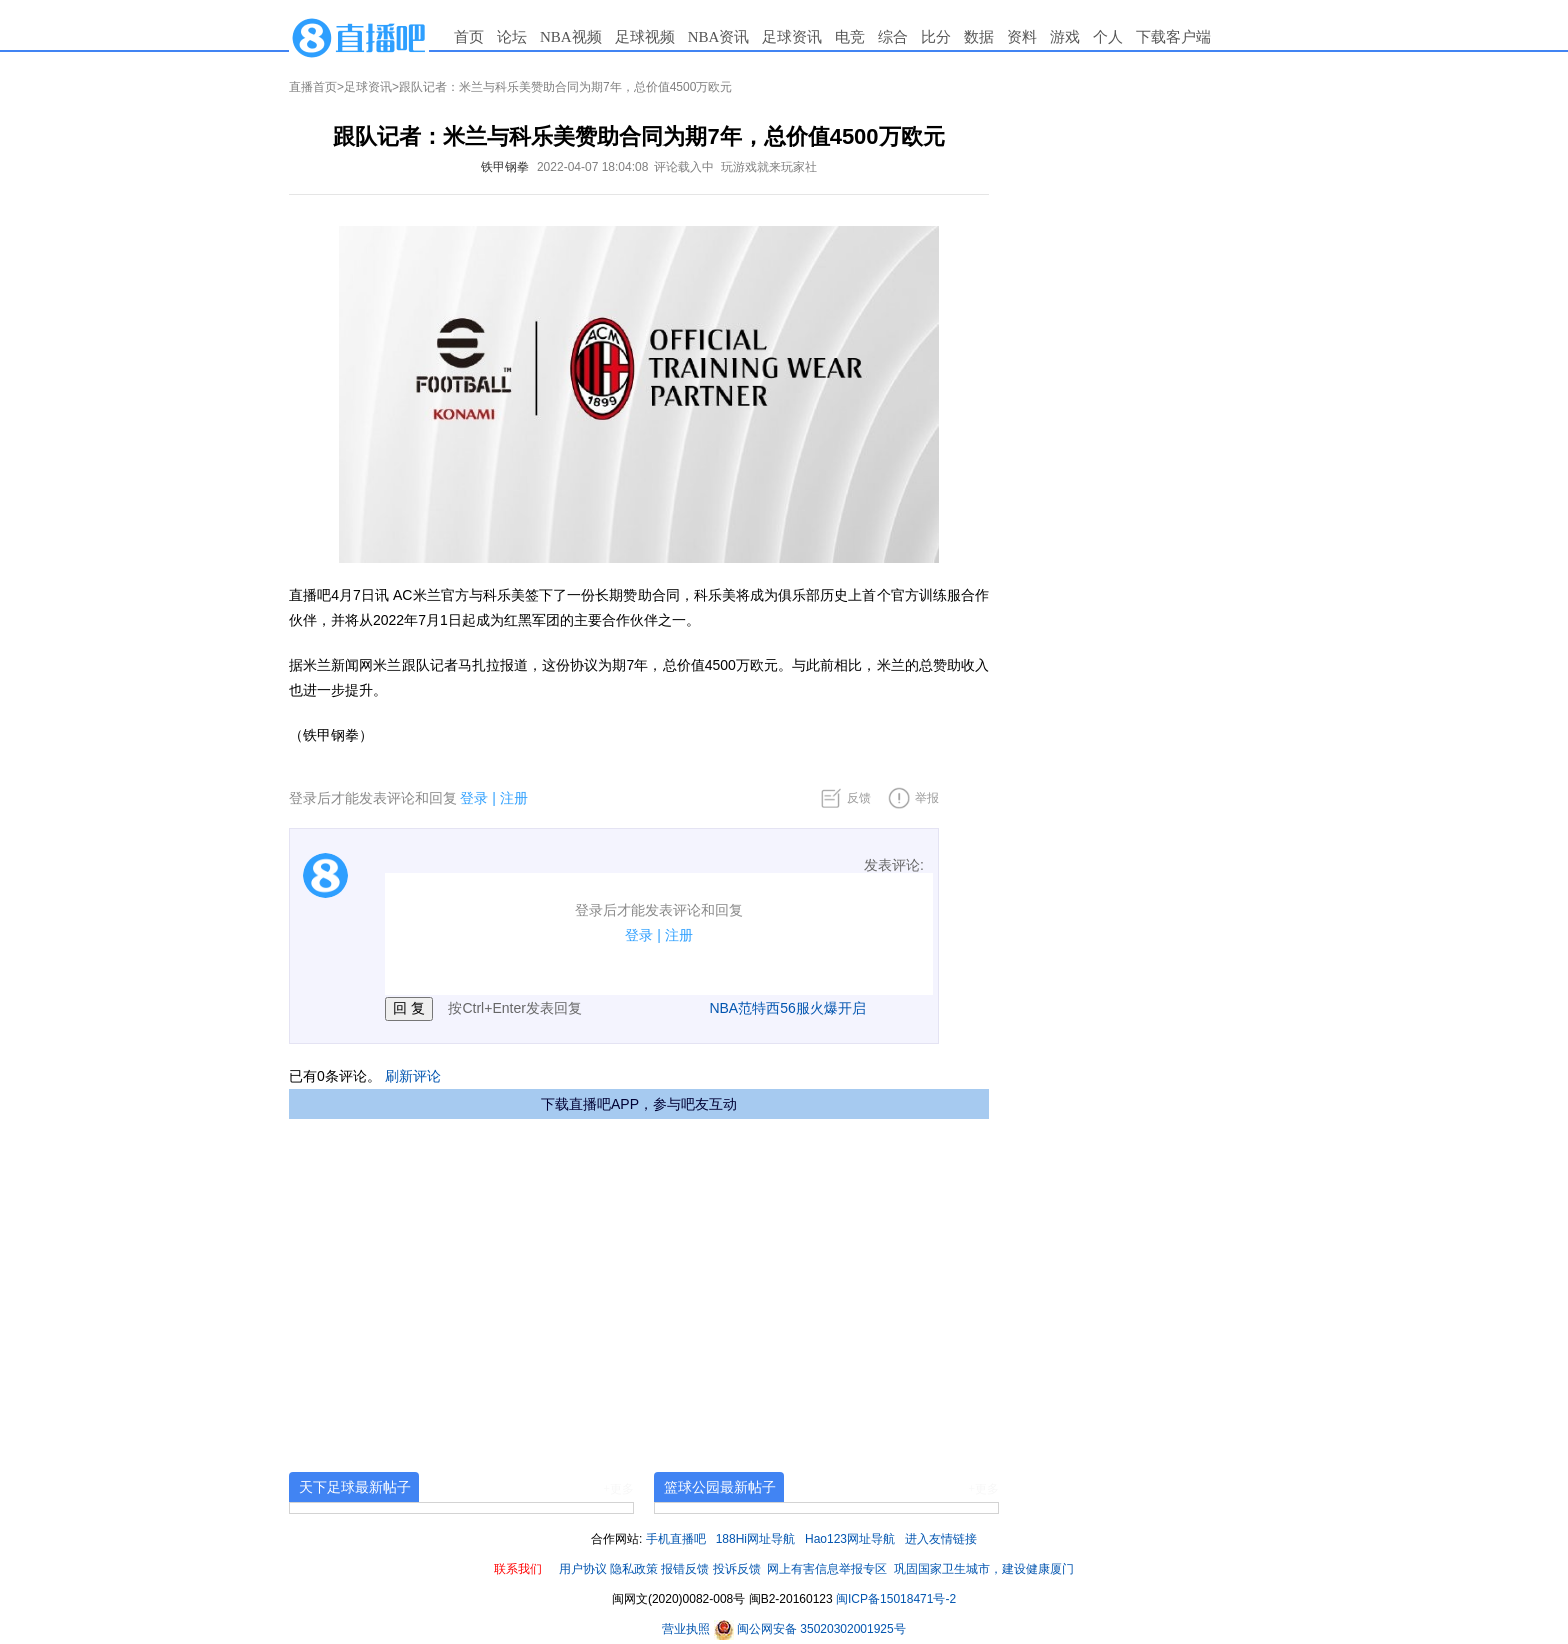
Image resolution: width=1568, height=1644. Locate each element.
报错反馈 (685, 1569)
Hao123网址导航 (850, 1539)
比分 (936, 37)
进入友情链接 (941, 1539)
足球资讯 (792, 37)
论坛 (512, 37)
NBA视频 (571, 37)
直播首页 (313, 87)
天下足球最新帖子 (355, 1487)
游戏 (1065, 37)
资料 (1022, 37)
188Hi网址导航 (755, 1539)
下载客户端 (1173, 37)
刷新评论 (413, 1076)
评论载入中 (684, 167)
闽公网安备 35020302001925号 (810, 1629)
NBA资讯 (719, 37)
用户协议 (583, 1569)
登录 (474, 798)
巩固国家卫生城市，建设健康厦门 (984, 1569)
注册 (514, 798)
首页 (469, 37)
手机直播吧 (676, 1539)
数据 (979, 37)
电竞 (850, 37)
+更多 (618, 1489)
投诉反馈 (737, 1569)
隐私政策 (634, 1569)
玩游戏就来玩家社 (769, 167)
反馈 (859, 798)
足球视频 (645, 37)
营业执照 (687, 1629)
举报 (927, 798)
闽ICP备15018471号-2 (896, 1599)
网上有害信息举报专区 (827, 1569)
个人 (1108, 37)
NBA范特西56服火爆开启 (787, 1008)
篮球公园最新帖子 (720, 1487)
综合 (893, 37)
